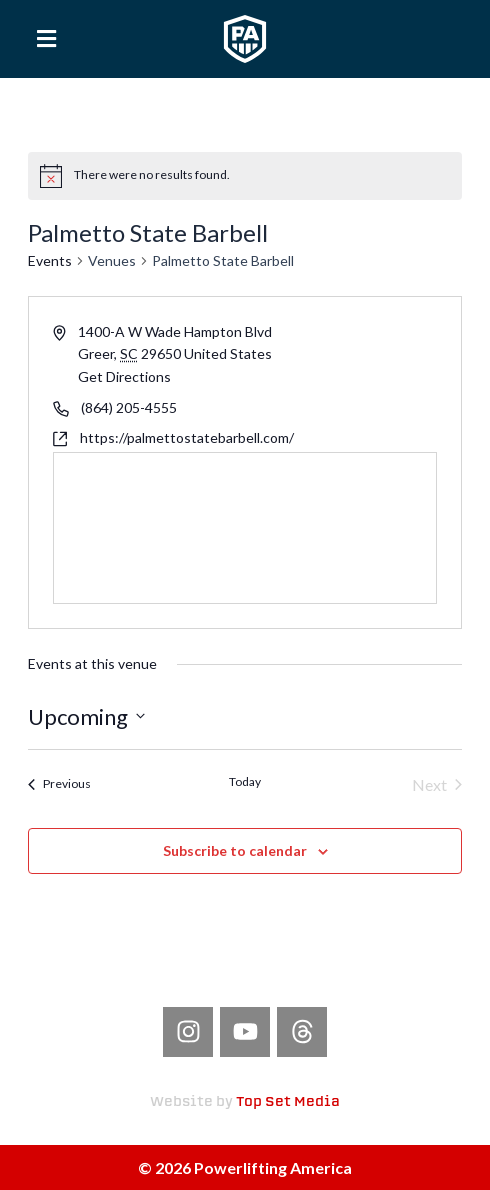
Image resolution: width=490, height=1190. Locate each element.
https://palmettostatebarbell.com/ (187, 437)
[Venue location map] (245, 528)
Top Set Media (288, 1102)
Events (50, 260)
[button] (47, 38)
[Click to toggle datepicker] (86, 716)
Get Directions (124, 376)
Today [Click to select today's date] (245, 781)
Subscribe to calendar (235, 850)
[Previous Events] (59, 785)
